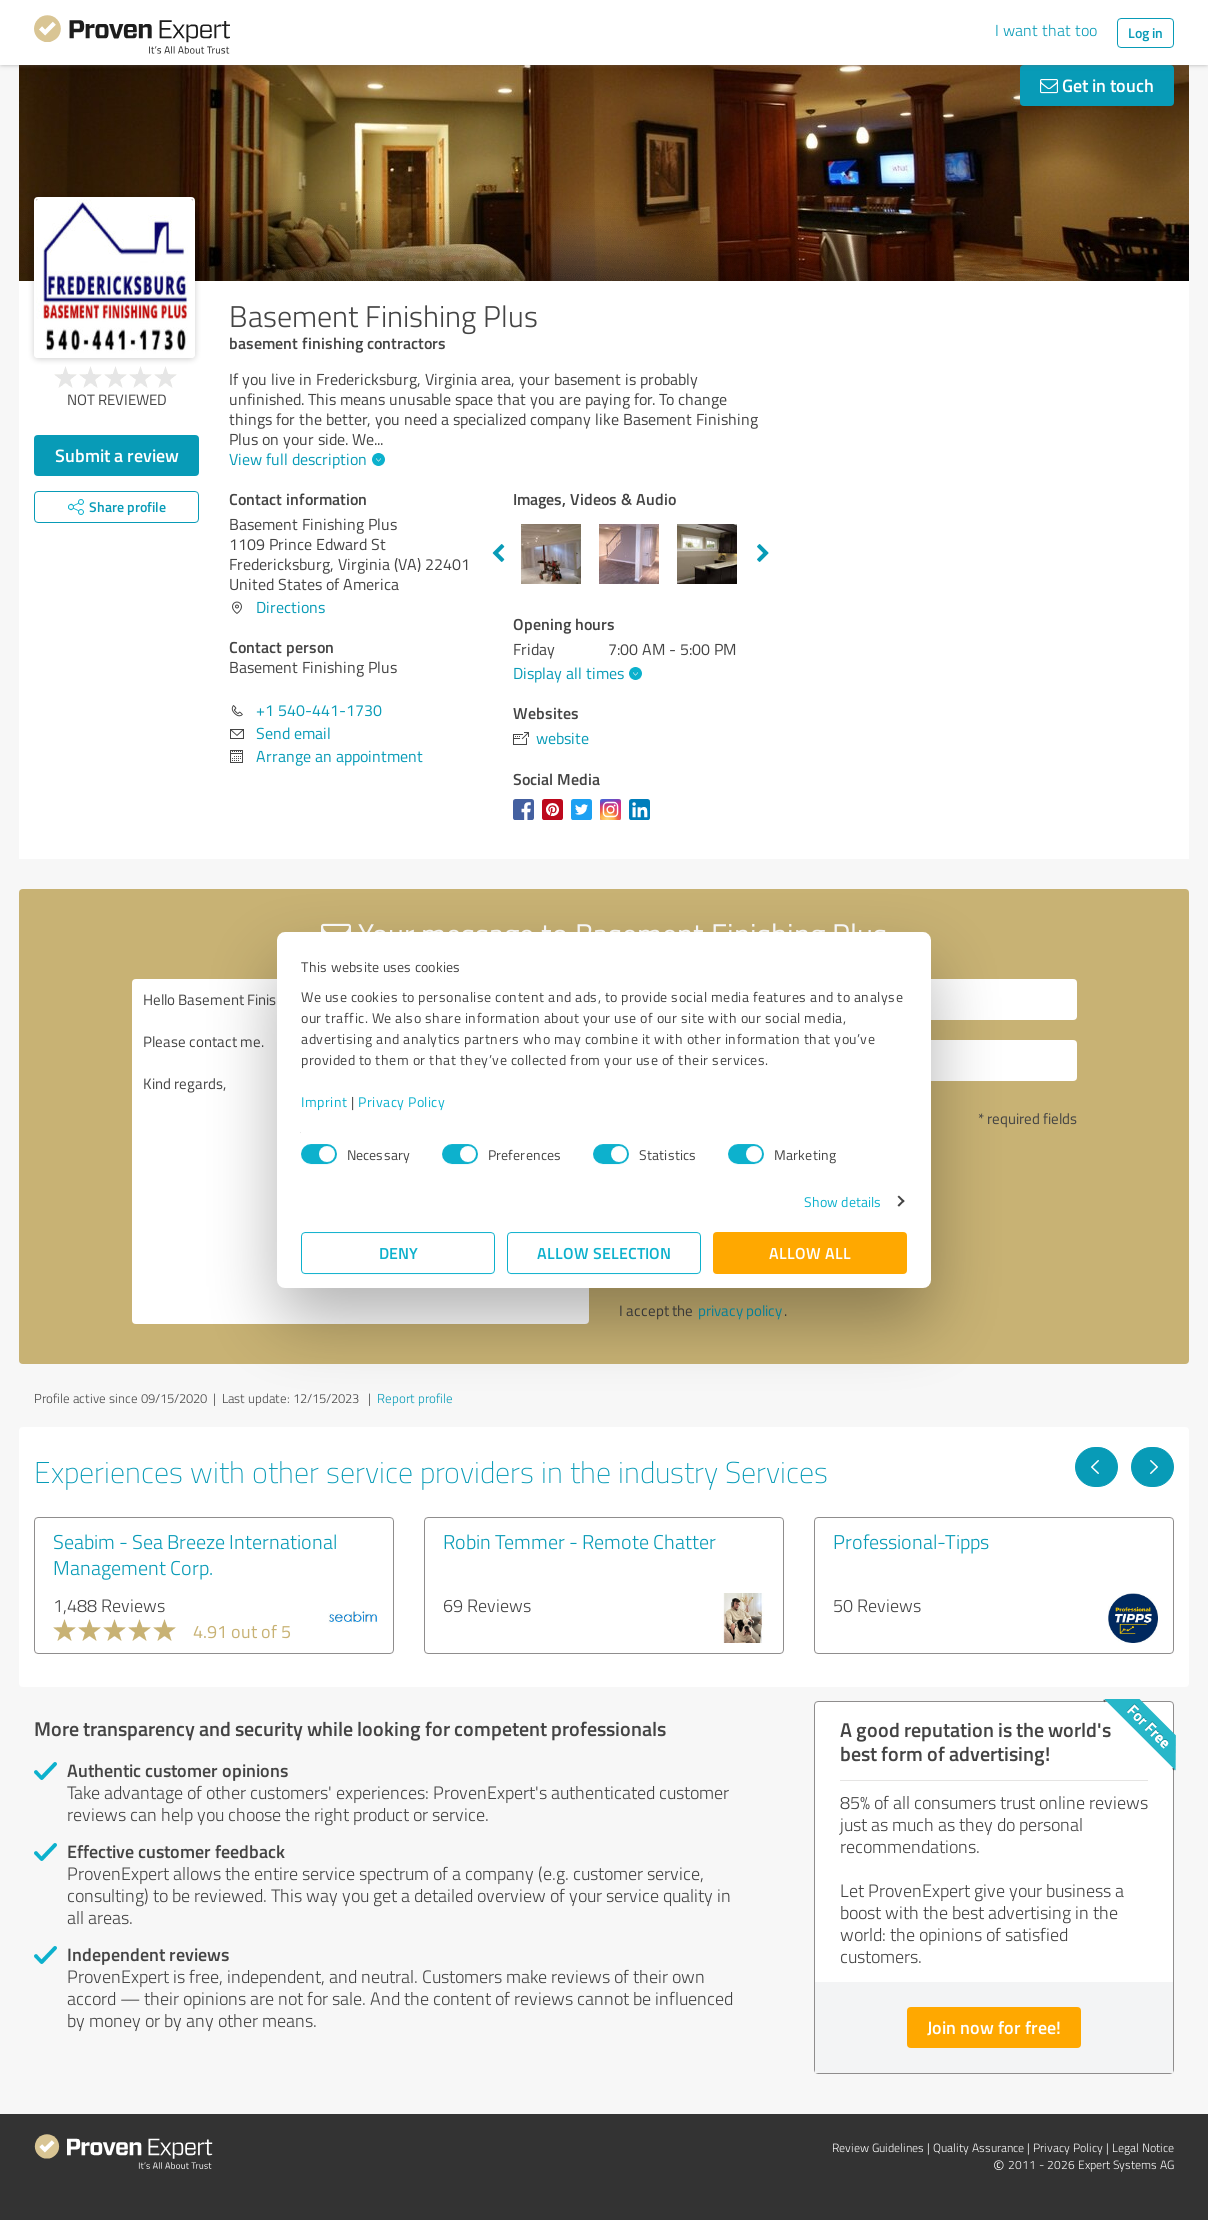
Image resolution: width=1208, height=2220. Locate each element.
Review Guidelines (878, 2147)
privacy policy (740, 1310)
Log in (1145, 32)
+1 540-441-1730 (319, 710)
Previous (498, 554)
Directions (290, 607)
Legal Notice (1143, 2147)
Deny (398, 1252)
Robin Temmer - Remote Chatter (579, 1541)
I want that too (1046, 30)
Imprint (324, 1101)
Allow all (810, 1252)
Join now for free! (994, 2027)
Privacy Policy (401, 1101)
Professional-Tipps (911, 1541)
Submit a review (117, 455)
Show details (842, 1201)
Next (763, 554)
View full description (304, 459)
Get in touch (1097, 85)
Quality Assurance (978, 2147)
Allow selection (604, 1252)
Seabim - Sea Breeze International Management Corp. (195, 1554)
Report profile (415, 1398)
